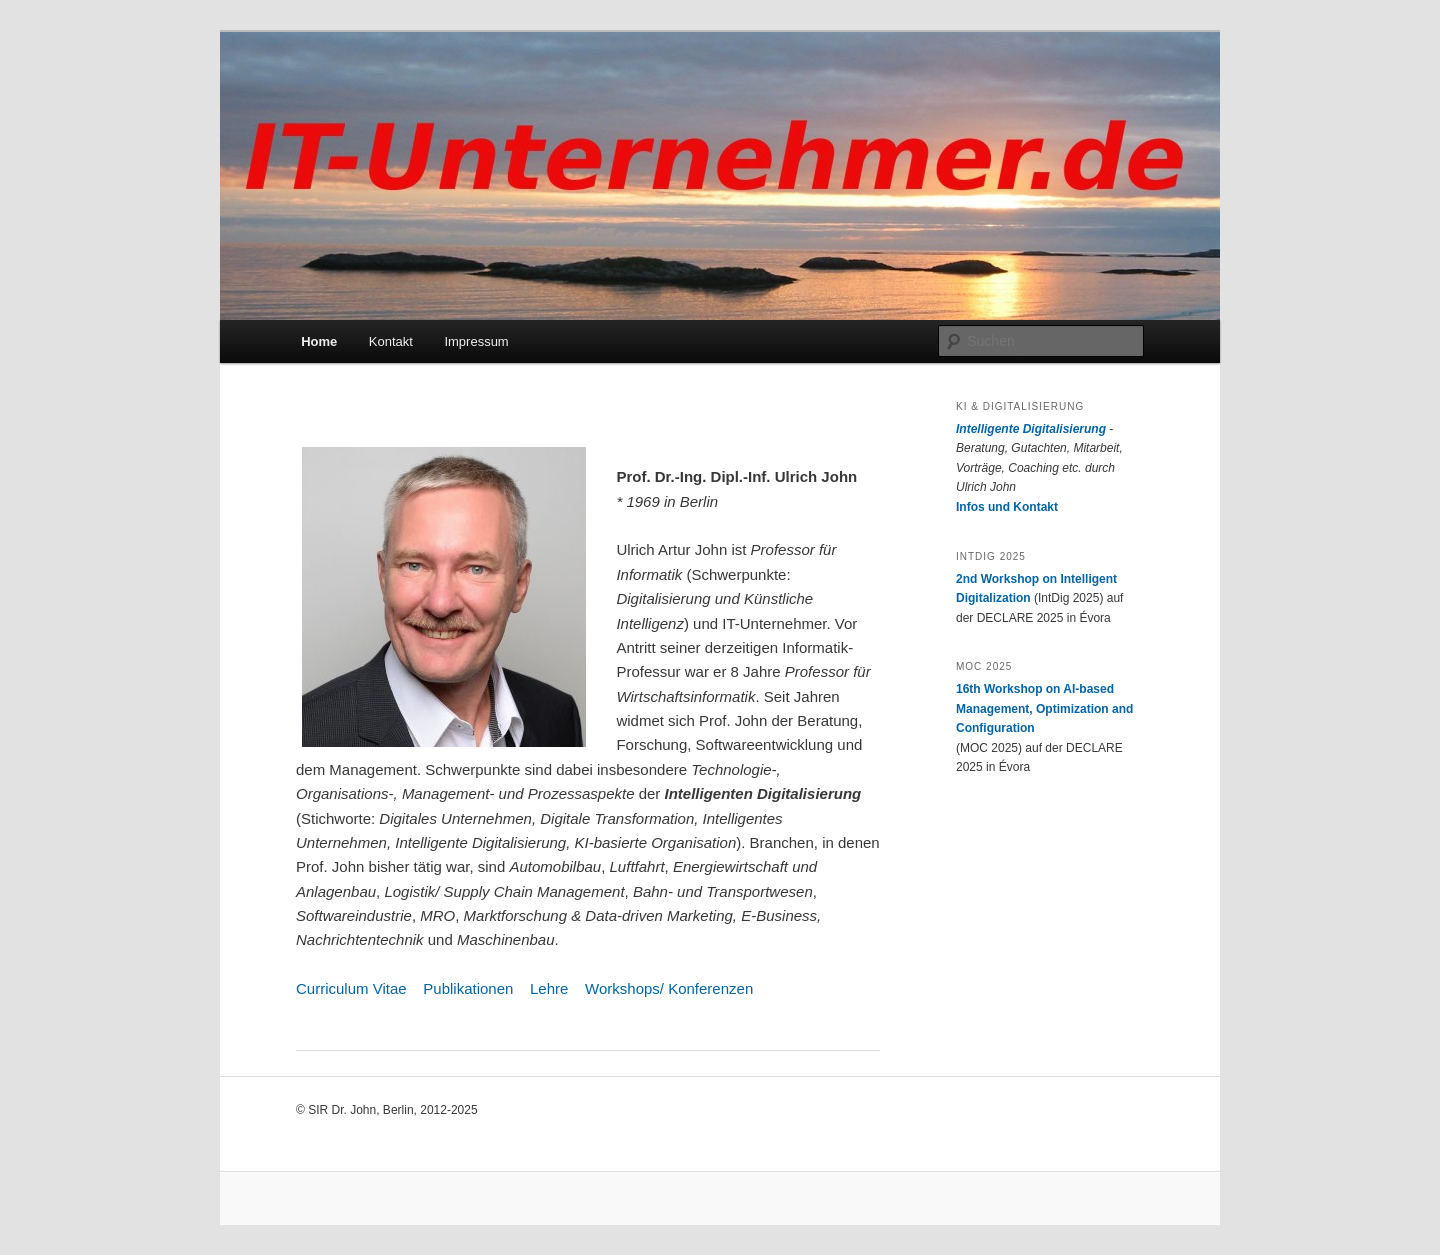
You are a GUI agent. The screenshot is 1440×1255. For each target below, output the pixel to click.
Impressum (476, 341)
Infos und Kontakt (1007, 507)
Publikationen (468, 988)
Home (319, 341)
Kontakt (391, 341)
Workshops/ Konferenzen (669, 988)
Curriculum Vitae (351, 988)
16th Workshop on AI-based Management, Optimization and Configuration (1044, 708)
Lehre (549, 988)
